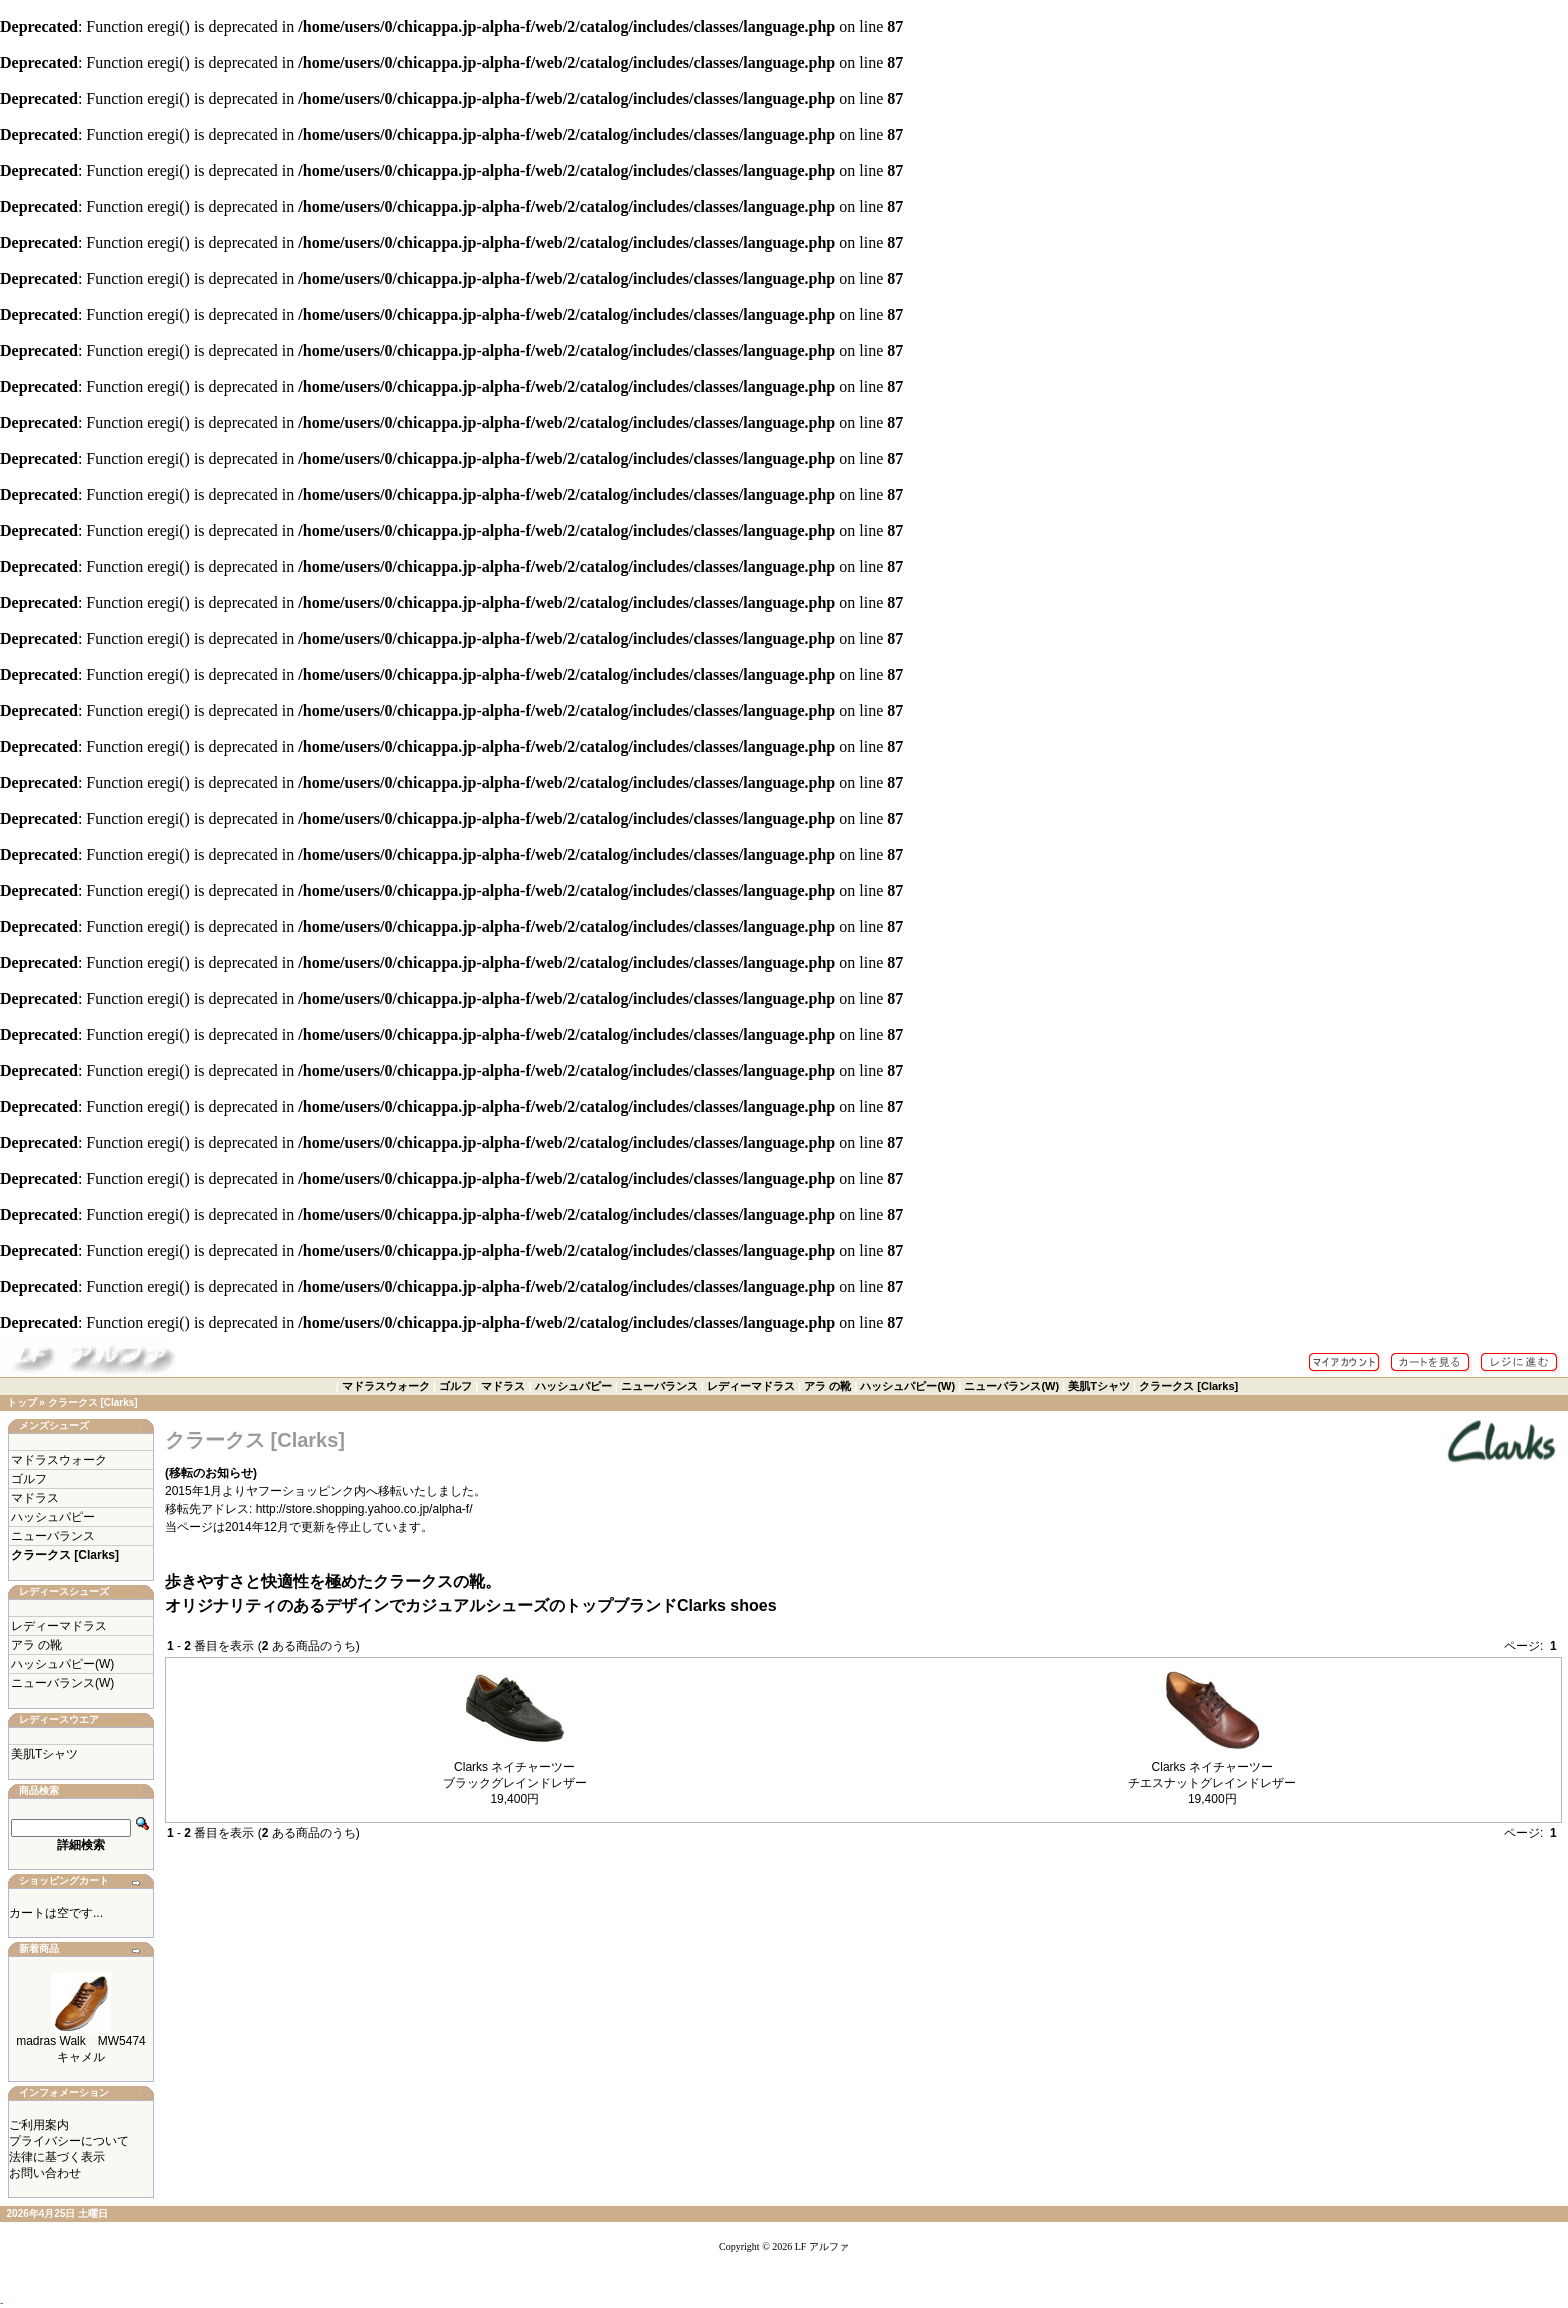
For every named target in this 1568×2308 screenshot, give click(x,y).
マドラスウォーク (386, 1386)
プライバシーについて (69, 2141)
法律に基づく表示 (57, 2157)
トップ (22, 1402)
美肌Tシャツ (1099, 1386)
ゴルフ (455, 1386)
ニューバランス (659, 1386)
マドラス (503, 1386)
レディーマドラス (751, 1386)
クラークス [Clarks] (1188, 1386)
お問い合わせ (45, 2173)
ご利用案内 (39, 2125)
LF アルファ (822, 2246)
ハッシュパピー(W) (907, 1386)
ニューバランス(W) (1011, 1386)
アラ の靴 (827, 1386)
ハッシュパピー (573, 1386)
